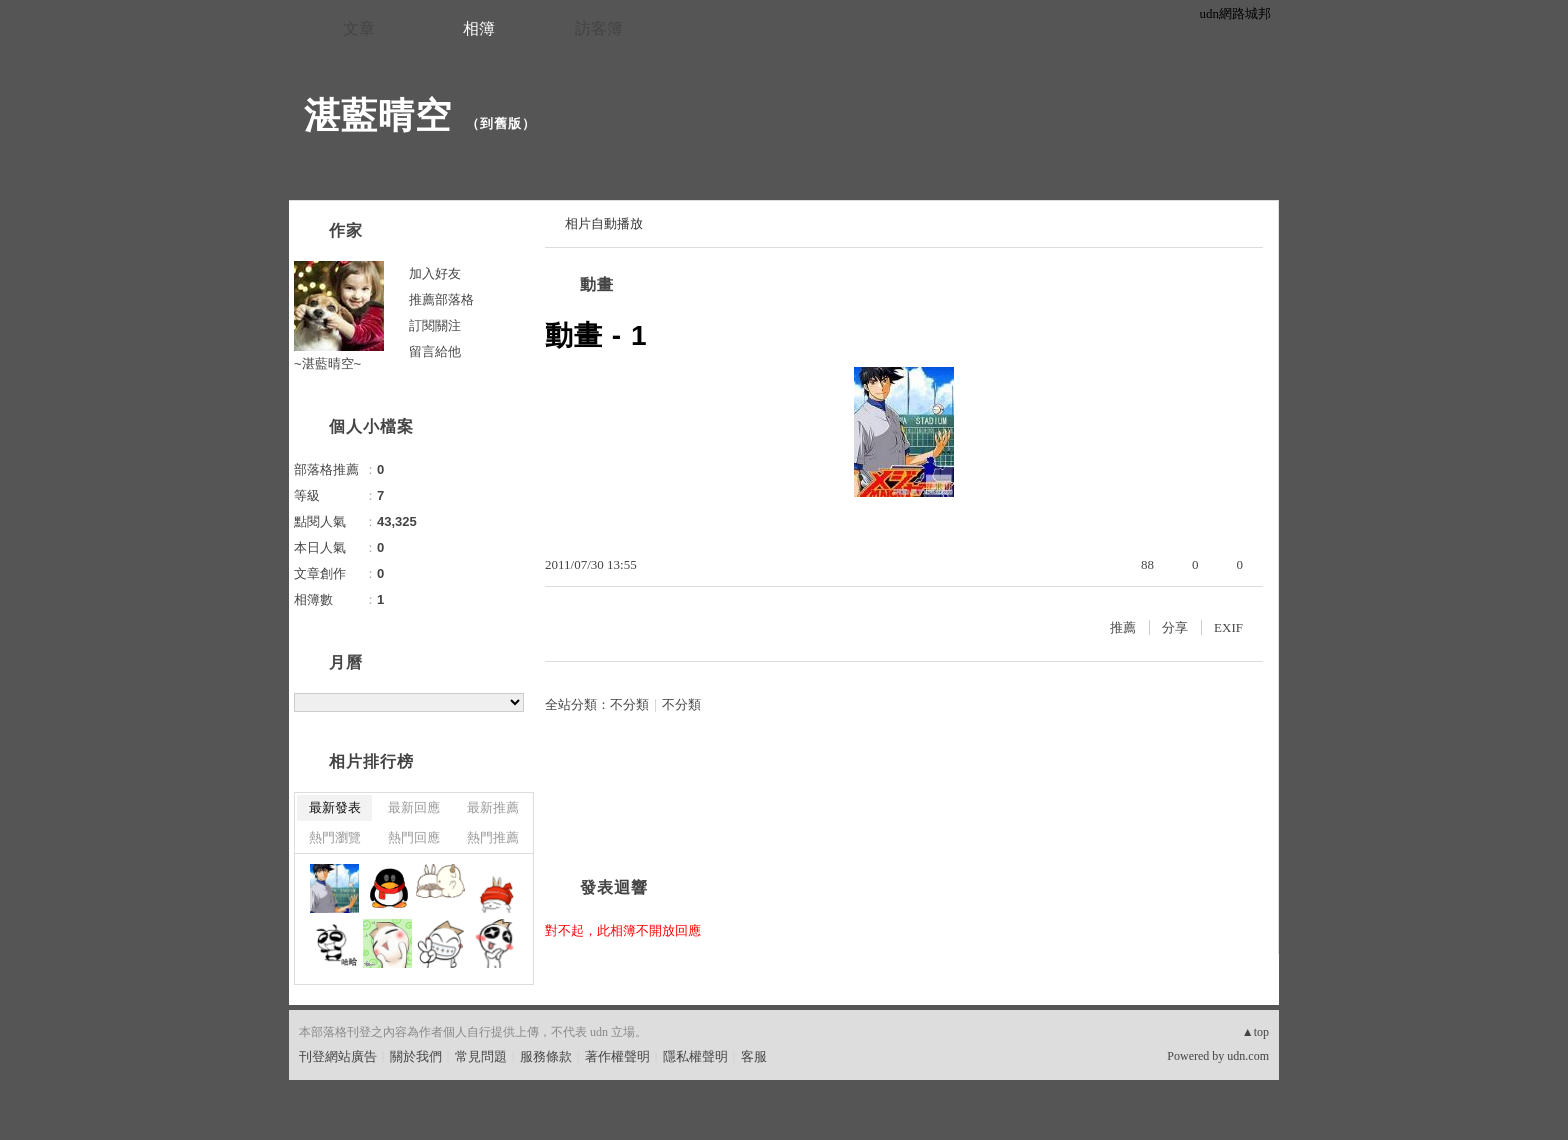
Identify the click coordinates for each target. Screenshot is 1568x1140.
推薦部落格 (441, 299)
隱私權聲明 (695, 1056)
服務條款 (546, 1056)
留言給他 (435, 351)
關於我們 (416, 1056)
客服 (754, 1056)
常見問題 (481, 1056)
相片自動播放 (604, 223)
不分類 (629, 704)
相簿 (479, 28)
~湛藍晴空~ (327, 363)
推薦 (1123, 627)
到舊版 (501, 123)
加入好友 (435, 273)
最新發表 (335, 807)
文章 (359, 28)
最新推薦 (493, 807)
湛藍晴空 (378, 115)
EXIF (1228, 627)
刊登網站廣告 (338, 1056)
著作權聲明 (617, 1056)
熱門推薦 (493, 837)
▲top (1255, 1032)
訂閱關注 (435, 325)
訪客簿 (599, 28)
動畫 (597, 284)
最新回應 (414, 807)
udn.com (1248, 1056)
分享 (1175, 627)
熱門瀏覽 (335, 837)
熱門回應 (414, 837)
